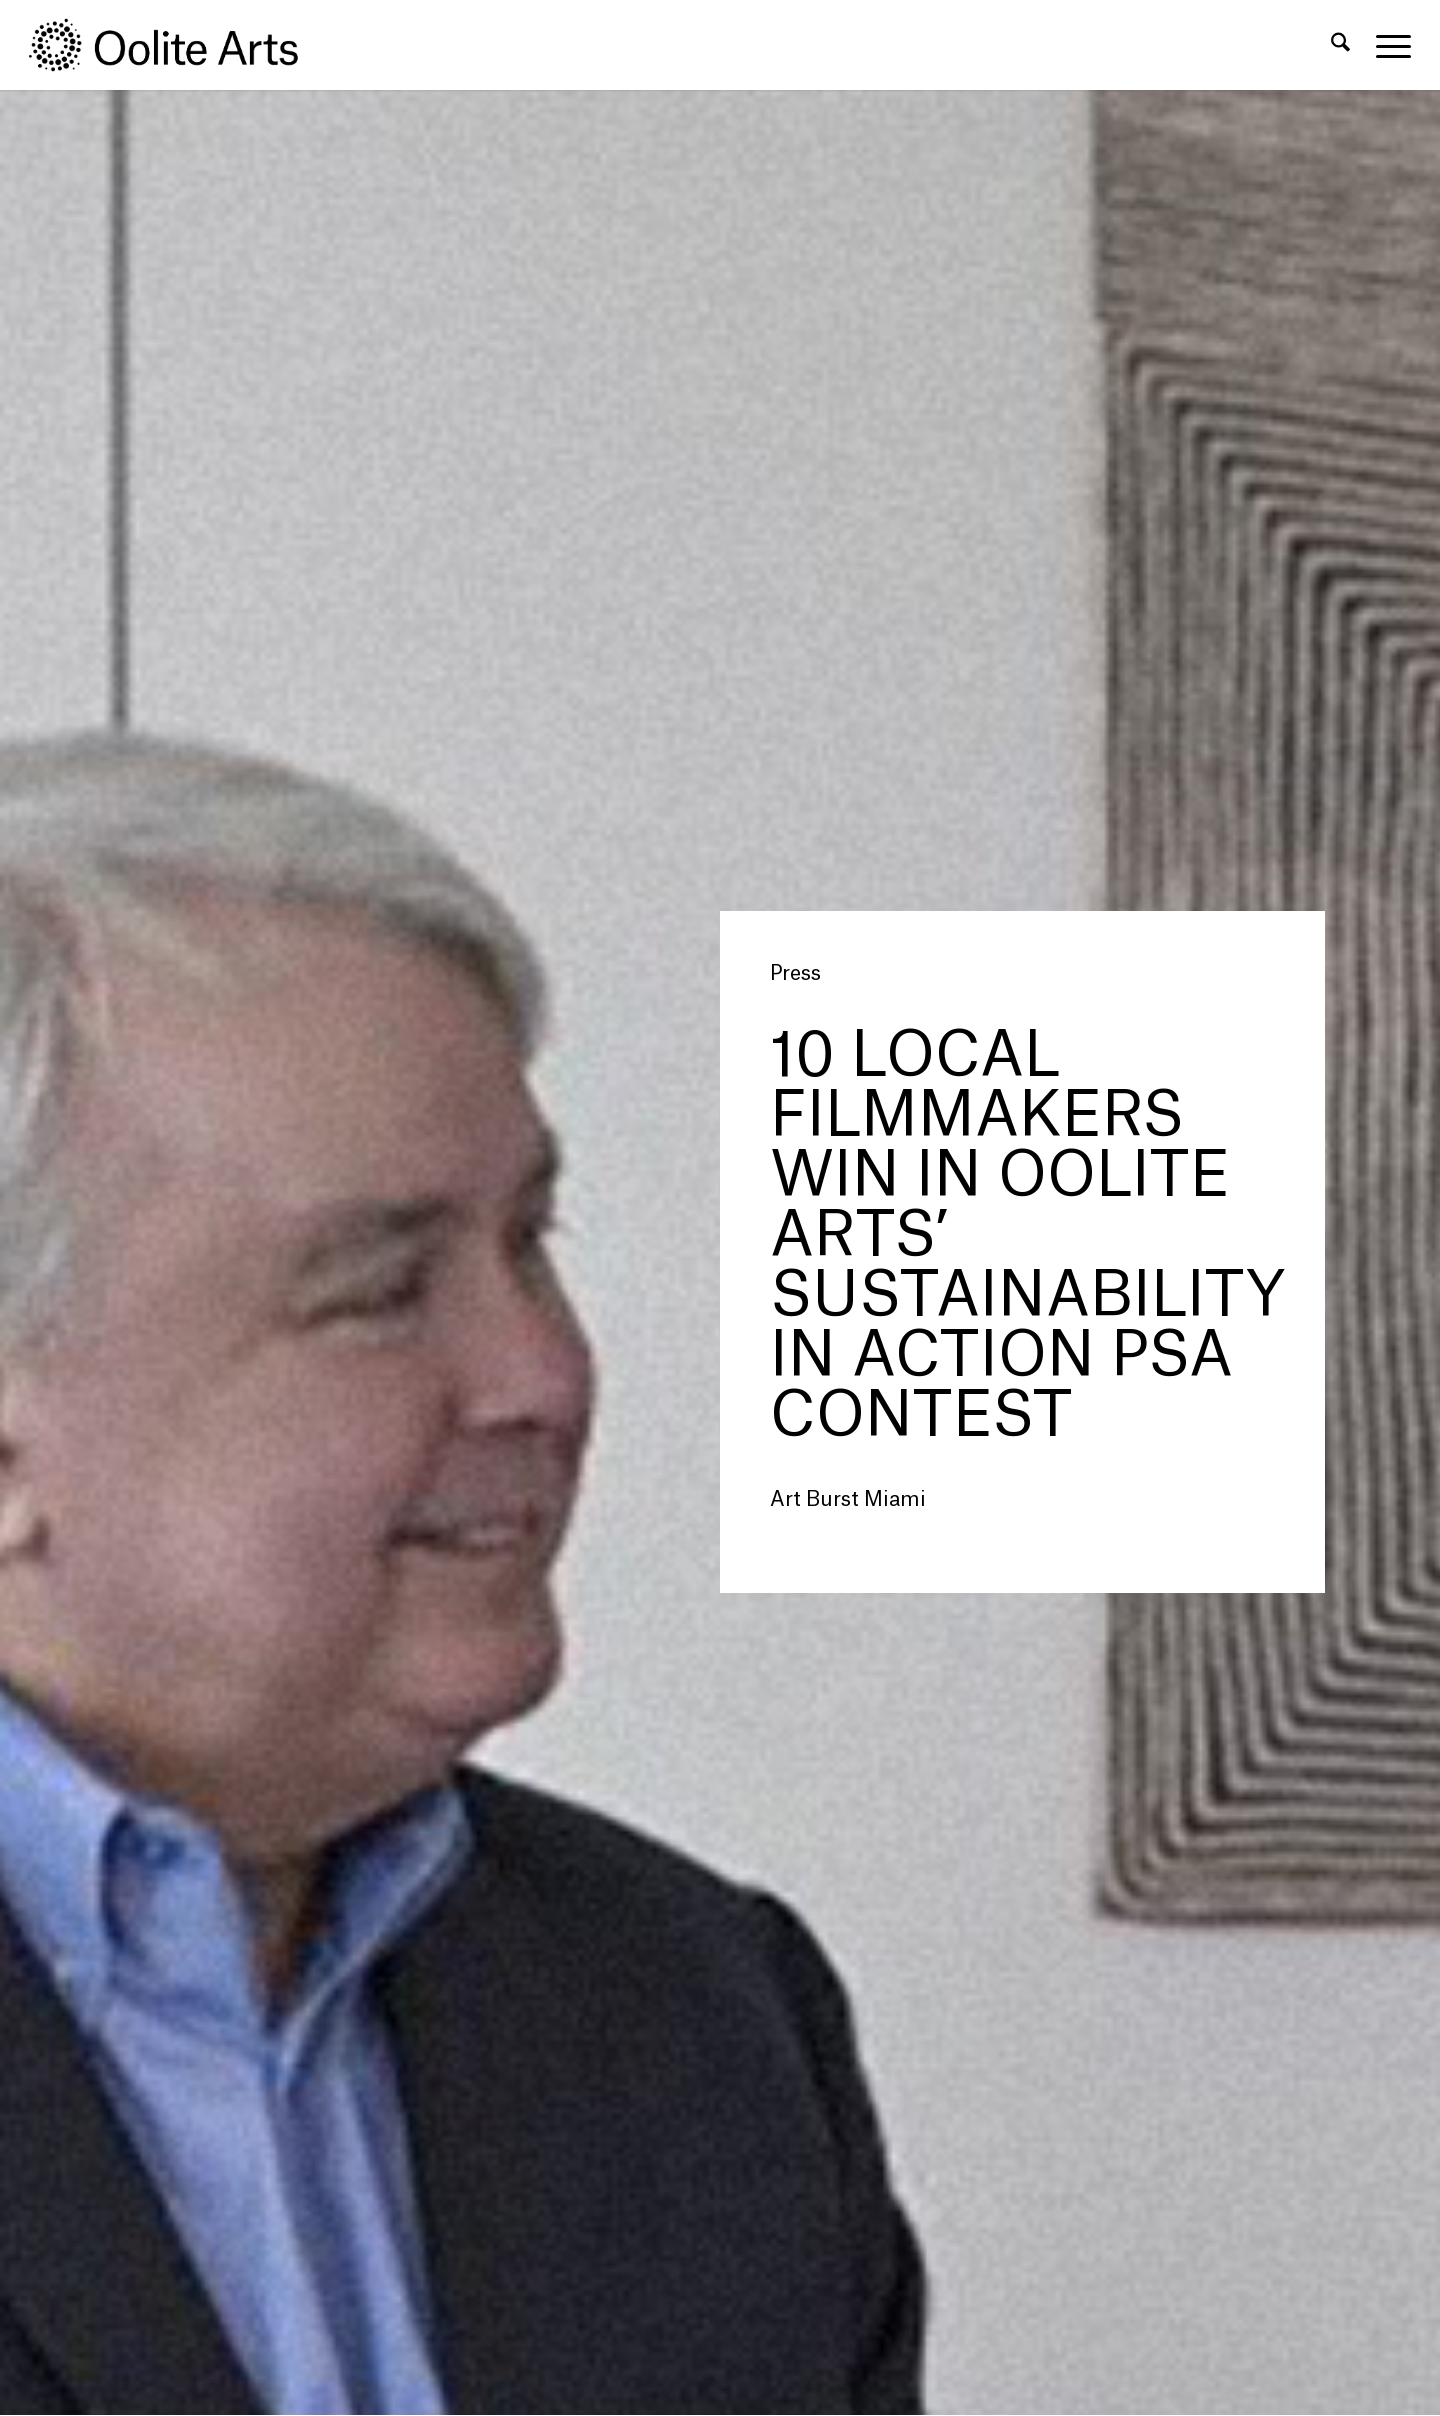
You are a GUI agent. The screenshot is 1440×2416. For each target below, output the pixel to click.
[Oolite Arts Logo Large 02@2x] (175, 45)
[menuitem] (1340, 45)
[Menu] (1387, 45)
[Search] (1340, 45)
